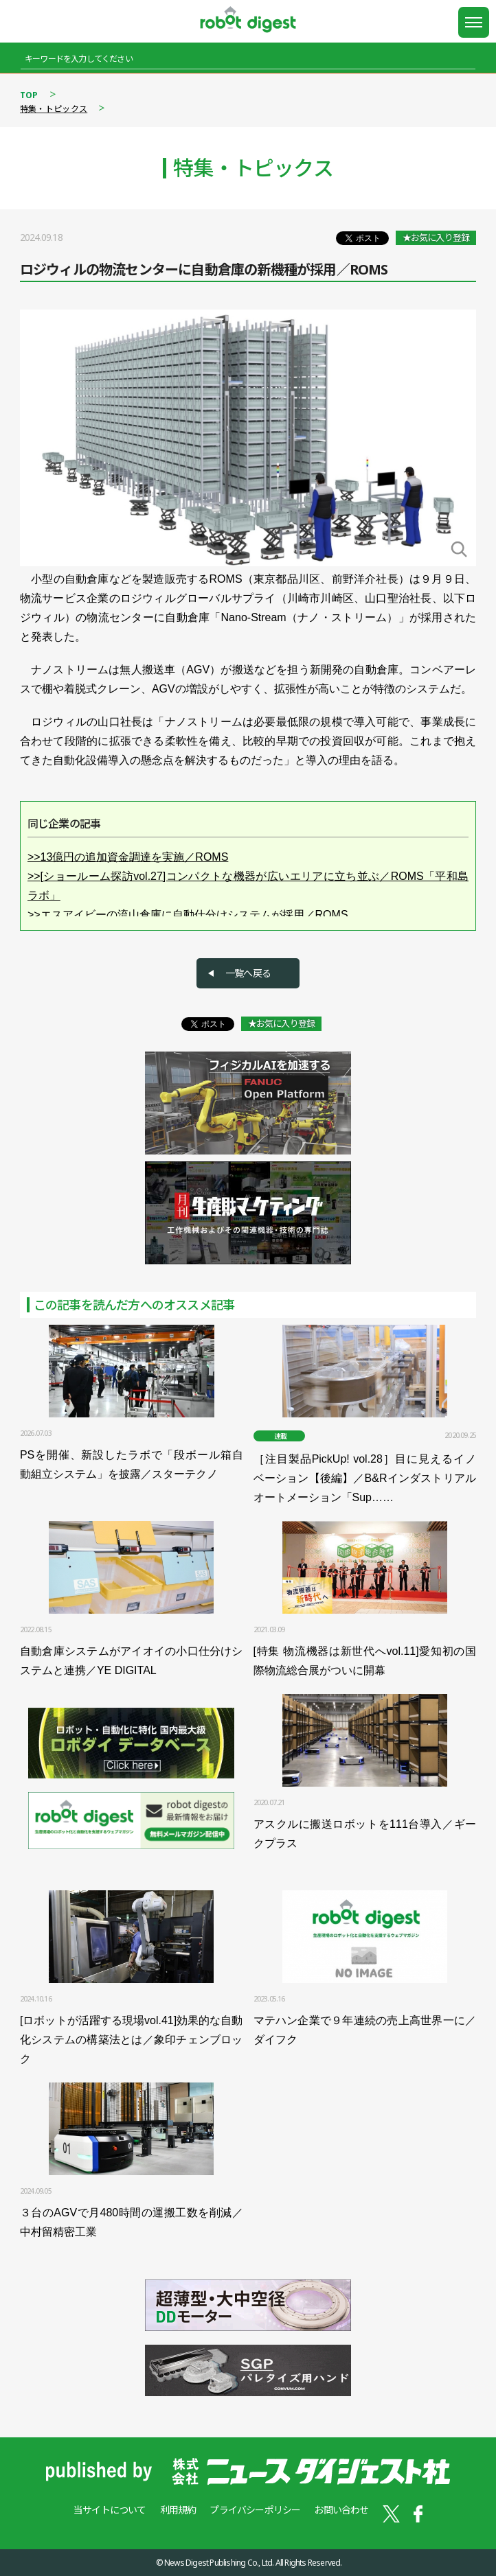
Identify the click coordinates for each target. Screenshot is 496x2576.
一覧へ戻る (248, 972)
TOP (29, 95)
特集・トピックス (53, 109)
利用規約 (178, 2509)
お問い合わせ (341, 2509)
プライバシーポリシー (255, 2509)
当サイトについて (110, 2509)
